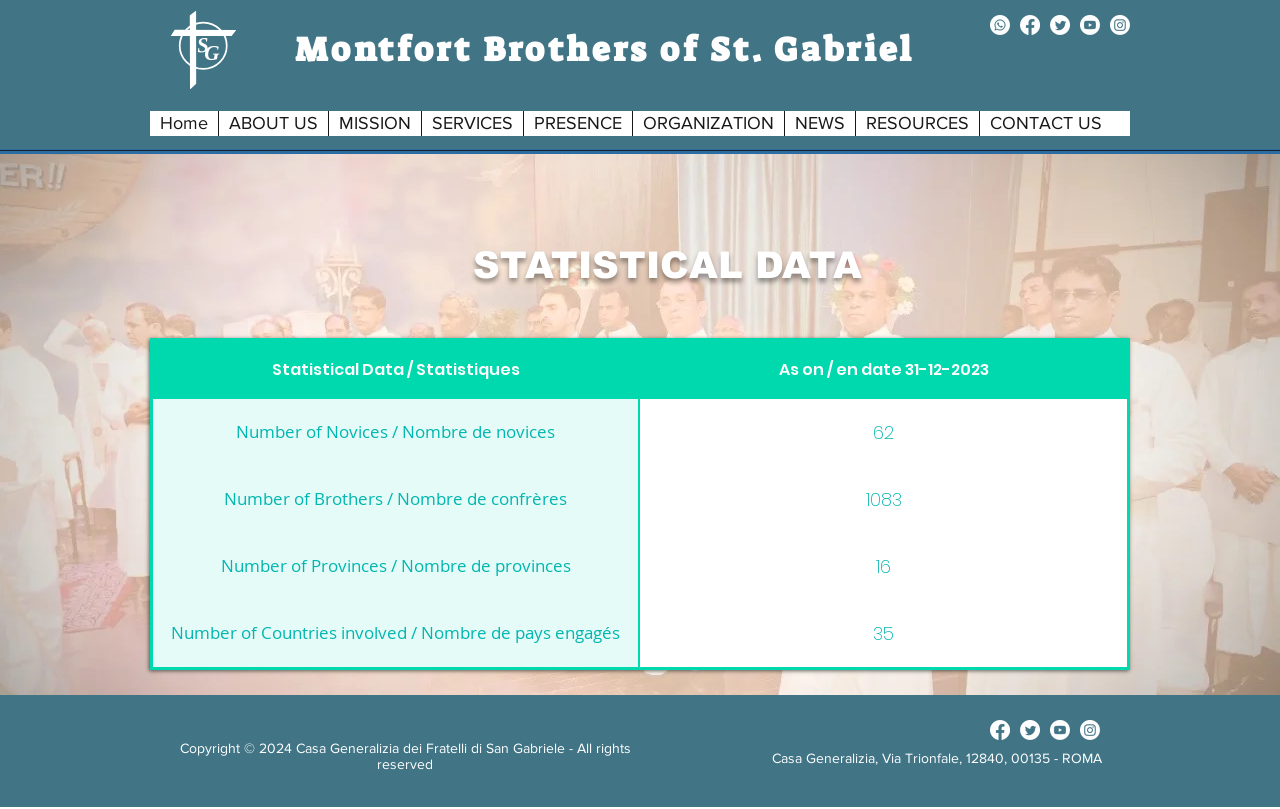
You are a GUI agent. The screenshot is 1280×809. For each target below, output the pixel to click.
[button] (273, 123)
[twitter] (1060, 25)
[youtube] (1090, 25)
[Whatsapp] (1000, 25)
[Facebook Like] (936, 730)
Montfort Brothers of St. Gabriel (605, 49)
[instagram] (1120, 25)
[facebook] (1030, 25)
